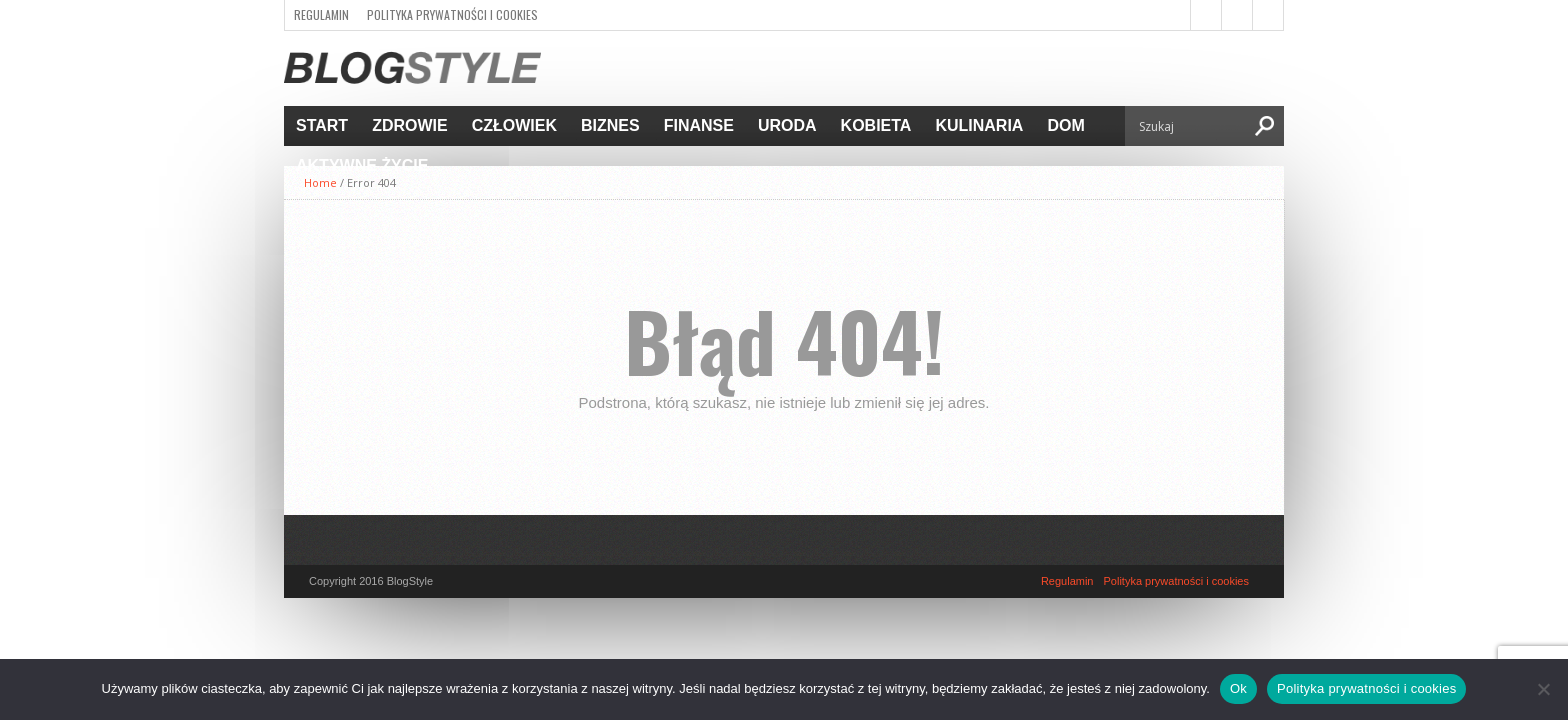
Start (322, 125)
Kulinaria (979, 125)
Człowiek (514, 125)
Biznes (610, 125)
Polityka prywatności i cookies (452, 14)
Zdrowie (410, 125)
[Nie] (1543, 689)
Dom (1065, 125)
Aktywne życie (362, 165)
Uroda (787, 125)
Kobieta (876, 125)
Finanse (699, 125)
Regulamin (321, 14)
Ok (1238, 688)
